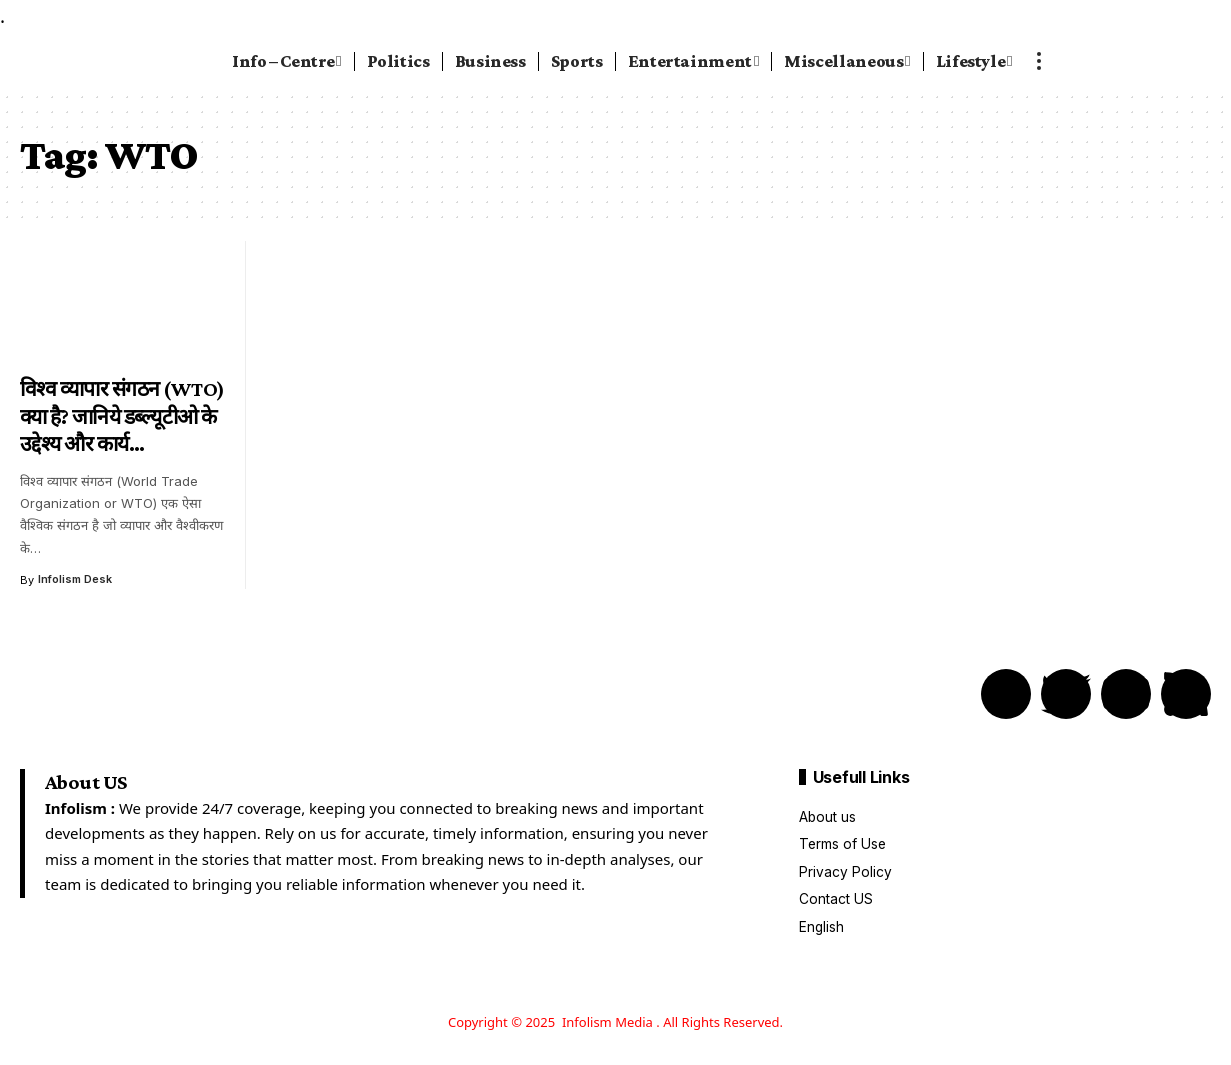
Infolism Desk (76, 580)
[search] (1158, 61)
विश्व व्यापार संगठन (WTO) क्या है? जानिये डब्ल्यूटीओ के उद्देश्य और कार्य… (122, 416)
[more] (1039, 61)
